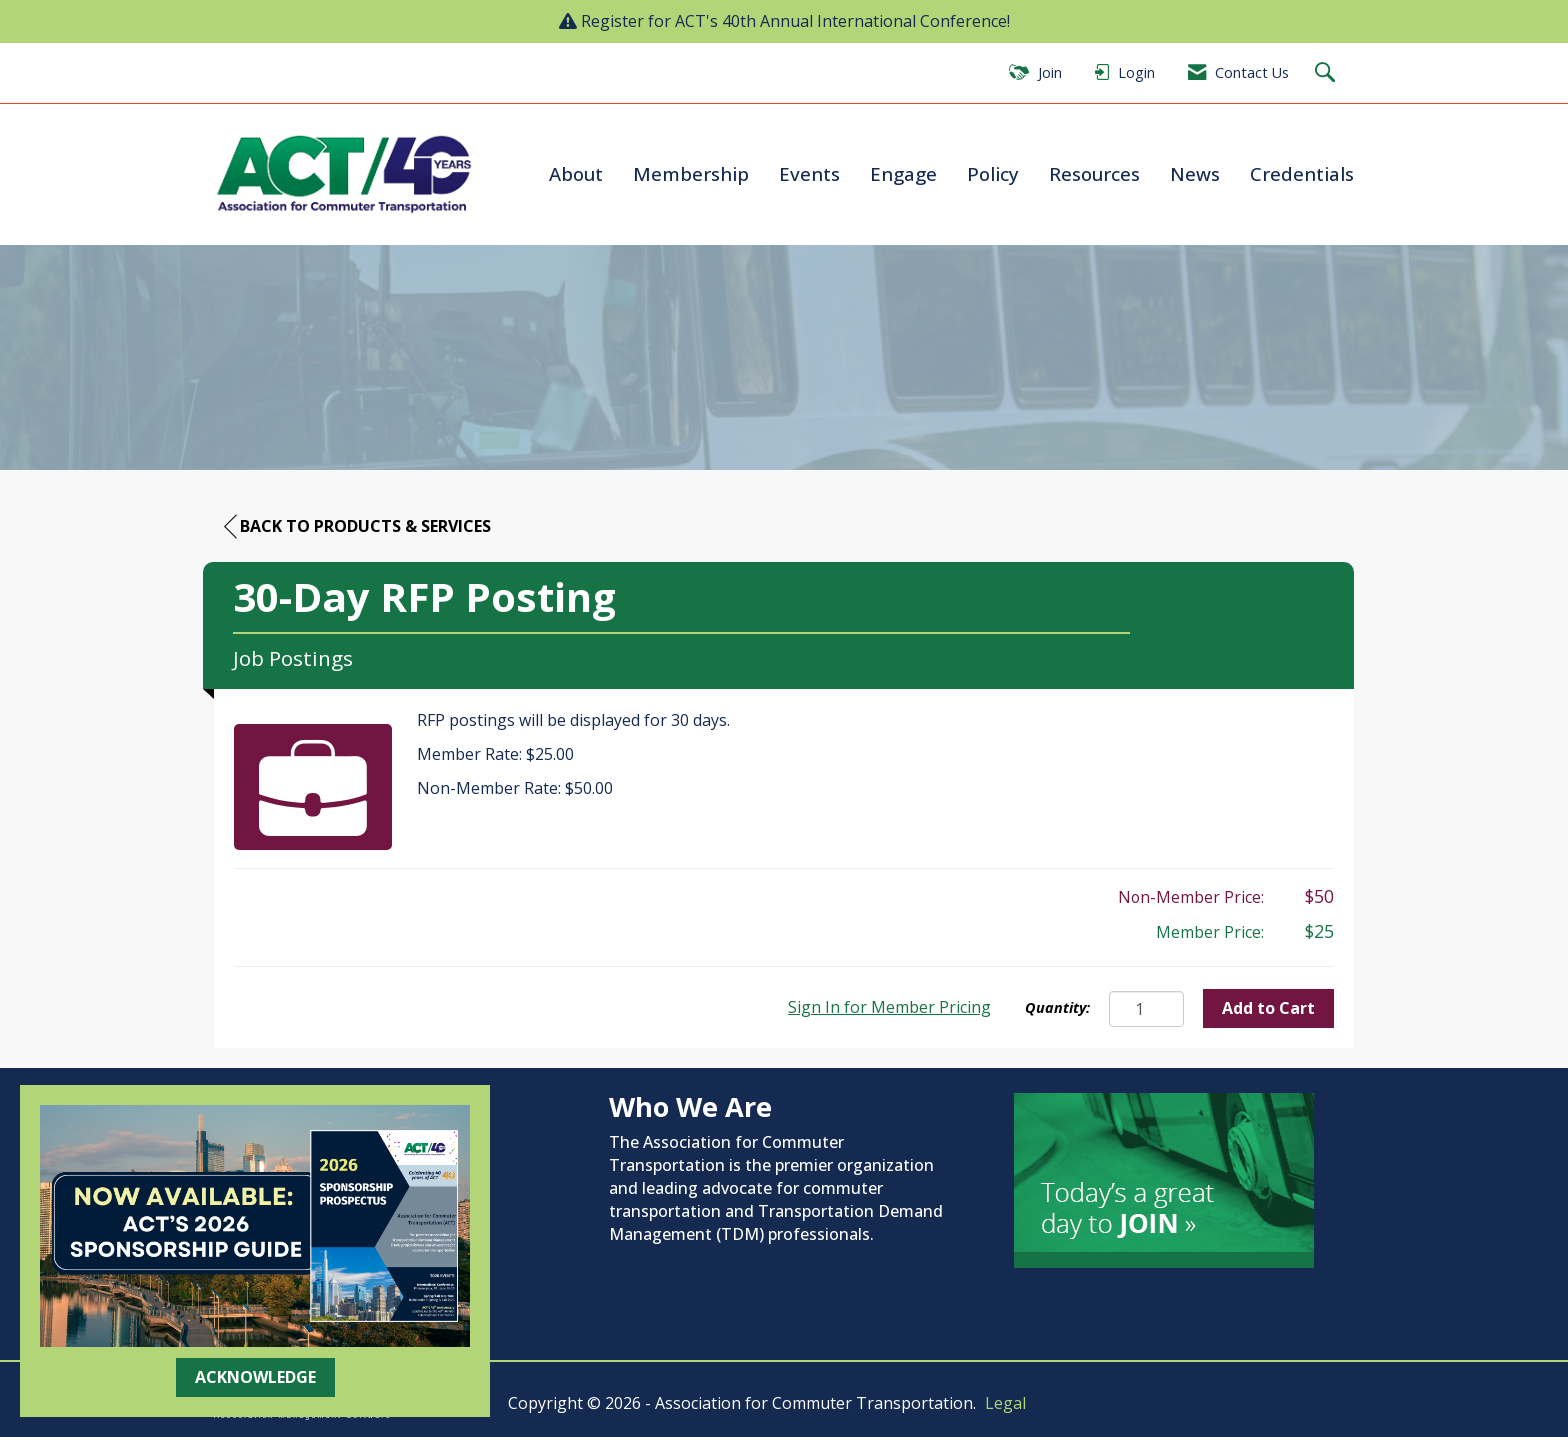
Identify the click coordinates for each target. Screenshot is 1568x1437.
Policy (993, 173)
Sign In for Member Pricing (889, 1007)
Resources (1094, 173)
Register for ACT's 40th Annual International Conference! (795, 21)
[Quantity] (1146, 1009)
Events (809, 173)
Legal (1005, 1403)
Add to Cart (1268, 1008)
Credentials (1302, 173)
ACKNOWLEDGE (255, 1377)
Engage (903, 173)
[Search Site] (1327, 73)
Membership (691, 173)
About (576, 173)
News (1195, 173)
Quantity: (1057, 1007)
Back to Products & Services (357, 526)
